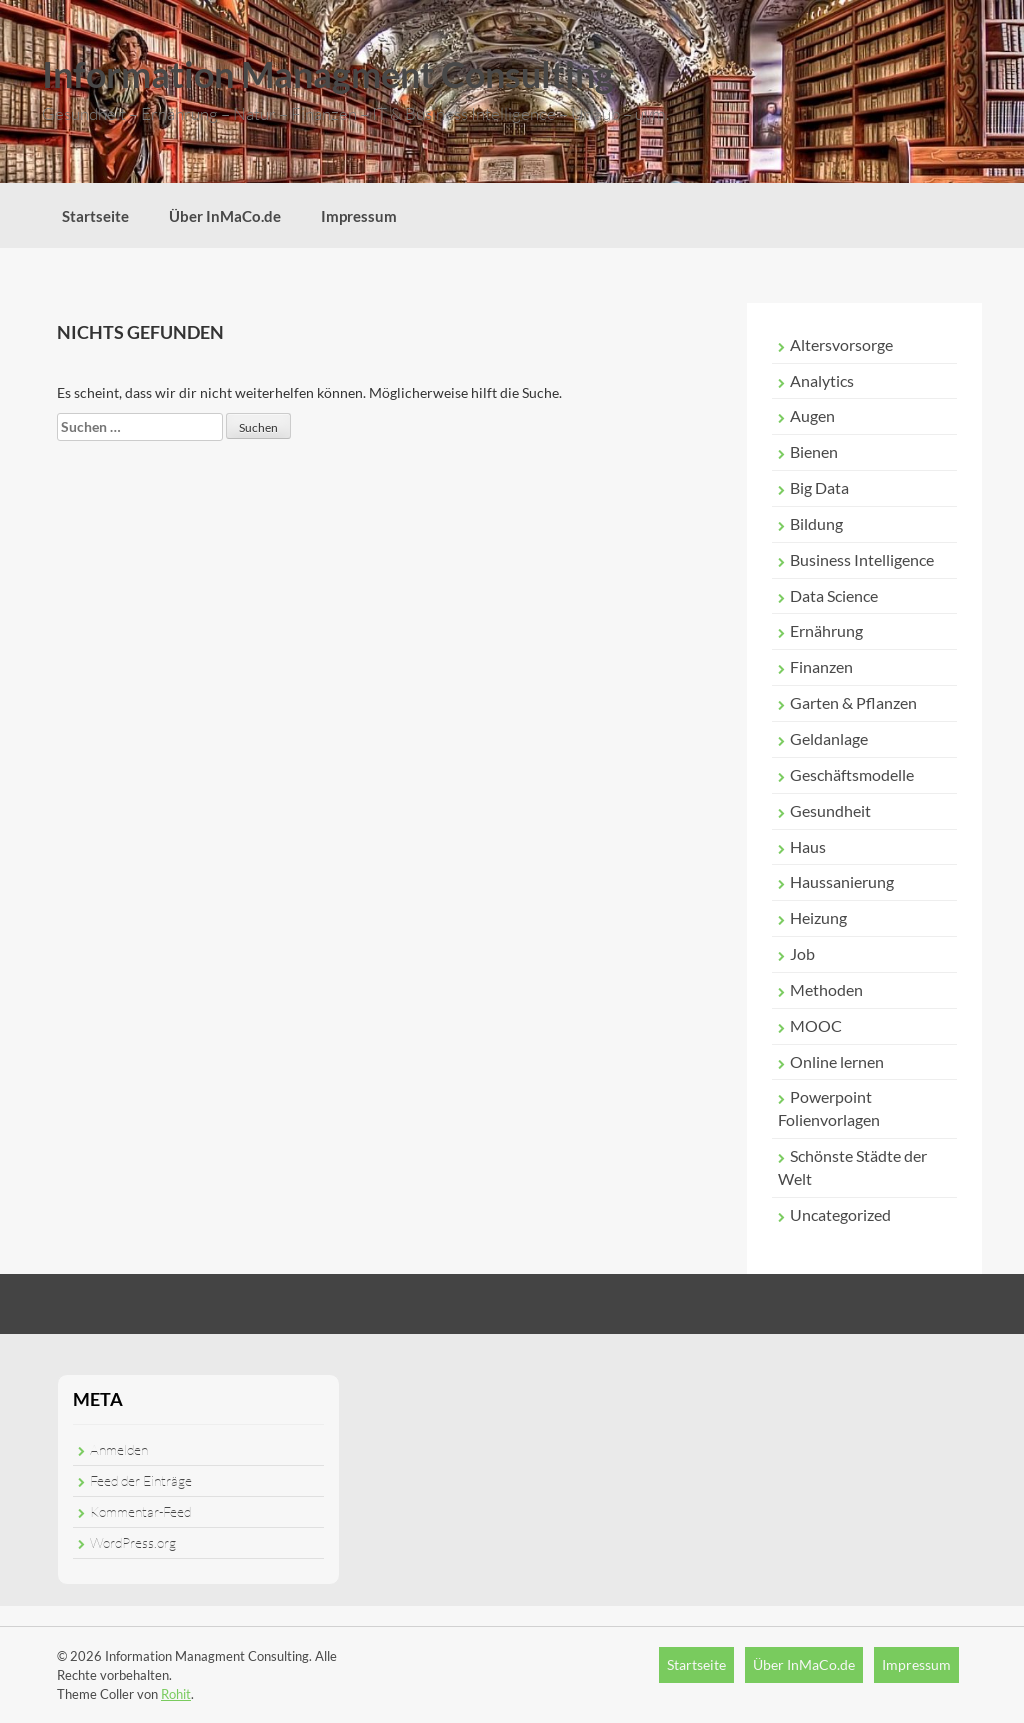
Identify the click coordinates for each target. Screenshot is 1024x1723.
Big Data (819, 487)
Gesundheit (830, 810)
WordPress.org (133, 1542)
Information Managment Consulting (328, 74)
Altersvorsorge (841, 344)
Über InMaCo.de (225, 216)
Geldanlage (829, 738)
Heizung (818, 917)
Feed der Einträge (141, 1480)
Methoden (826, 989)
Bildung (816, 523)
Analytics (822, 380)
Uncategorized (840, 1214)
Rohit (176, 1694)
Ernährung (826, 630)
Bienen (814, 451)
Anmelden (119, 1449)
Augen (812, 415)
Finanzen (821, 666)
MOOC (816, 1025)
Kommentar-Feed (140, 1511)
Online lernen (837, 1061)
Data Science (834, 595)
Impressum (359, 216)
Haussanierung (842, 881)
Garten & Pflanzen (853, 702)
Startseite (95, 216)
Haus (808, 846)
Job (802, 953)
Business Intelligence (862, 559)
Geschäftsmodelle (852, 774)
